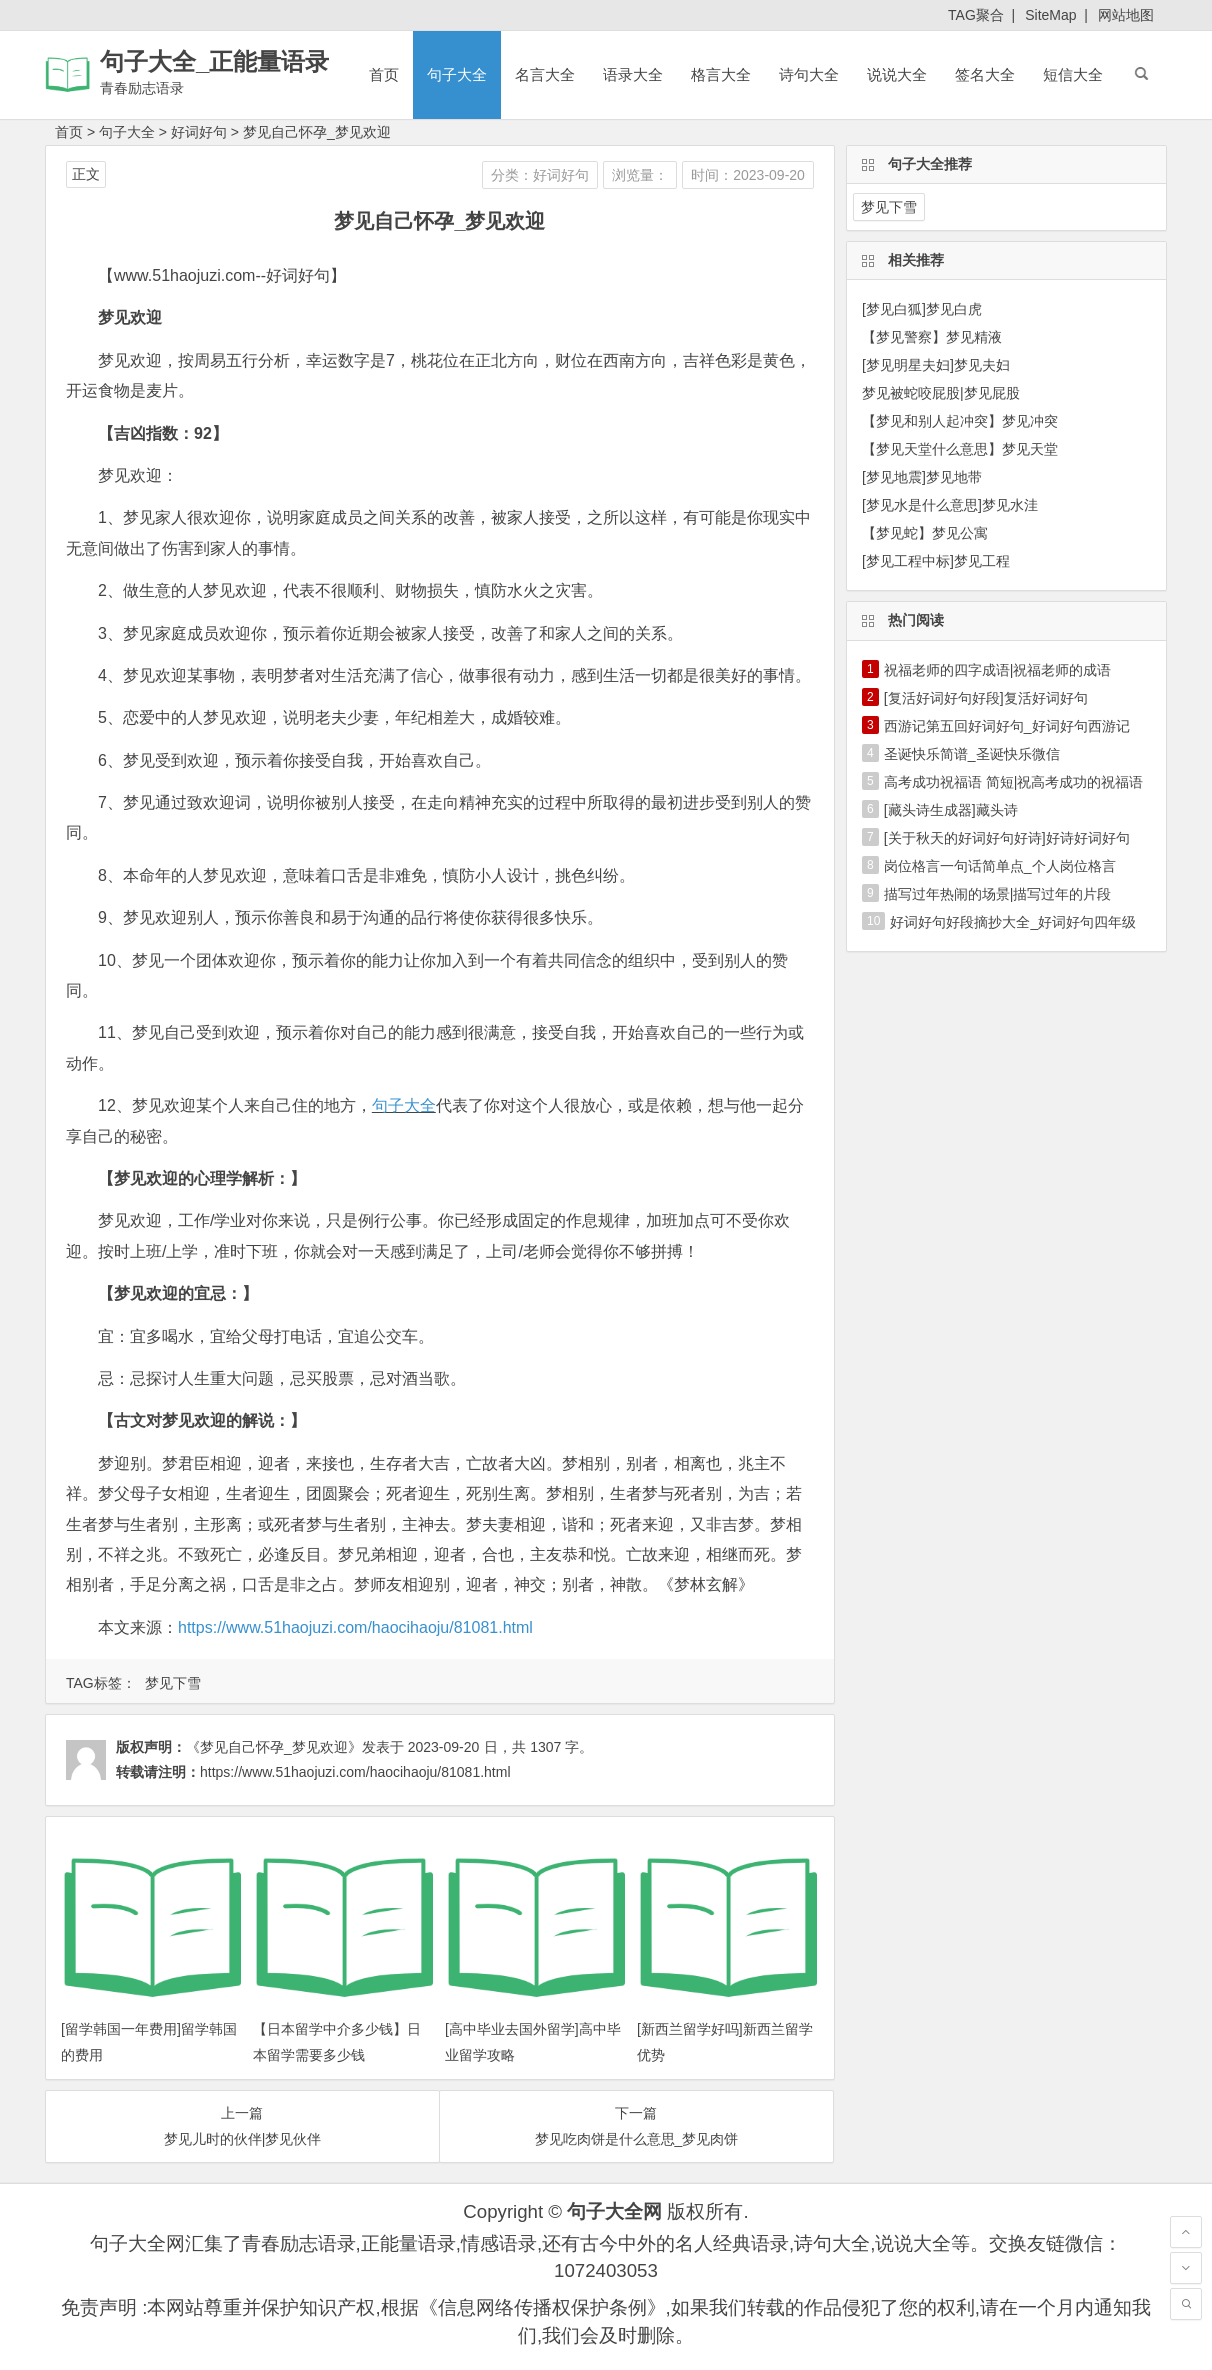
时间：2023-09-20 (748, 175)
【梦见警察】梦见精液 (932, 337)
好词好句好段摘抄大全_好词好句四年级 (1013, 922)
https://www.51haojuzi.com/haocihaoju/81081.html (355, 1627)
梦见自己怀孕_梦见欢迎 (317, 132)
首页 (384, 74)
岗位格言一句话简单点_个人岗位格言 (1000, 866)
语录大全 (633, 74)
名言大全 (545, 74)
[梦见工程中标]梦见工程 (936, 561)
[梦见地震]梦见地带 (922, 477)
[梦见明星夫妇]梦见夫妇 (936, 365)
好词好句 (199, 132)
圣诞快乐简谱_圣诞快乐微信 (972, 754)
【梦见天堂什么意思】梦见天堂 (960, 449)
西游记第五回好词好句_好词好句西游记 (1007, 726)
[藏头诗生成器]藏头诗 (951, 810)
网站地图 (1126, 15)
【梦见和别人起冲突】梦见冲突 (960, 421)
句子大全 (457, 74)
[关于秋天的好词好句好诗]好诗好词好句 (1007, 838)
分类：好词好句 (540, 175)
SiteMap (1050, 15)
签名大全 (985, 74)
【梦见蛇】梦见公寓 (925, 533)
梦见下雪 (173, 1683)
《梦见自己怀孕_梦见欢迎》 (274, 1747)
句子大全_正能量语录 (214, 61)
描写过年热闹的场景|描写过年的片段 (998, 894)
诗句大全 (809, 74)
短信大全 (1073, 74)
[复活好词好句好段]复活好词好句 (986, 698)
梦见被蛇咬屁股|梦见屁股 (941, 393)
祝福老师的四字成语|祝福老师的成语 (998, 670)
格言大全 (721, 74)
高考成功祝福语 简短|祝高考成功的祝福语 (1014, 782)
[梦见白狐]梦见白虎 (922, 309)
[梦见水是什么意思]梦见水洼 (950, 505)
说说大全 (897, 74)
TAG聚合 (976, 15)
